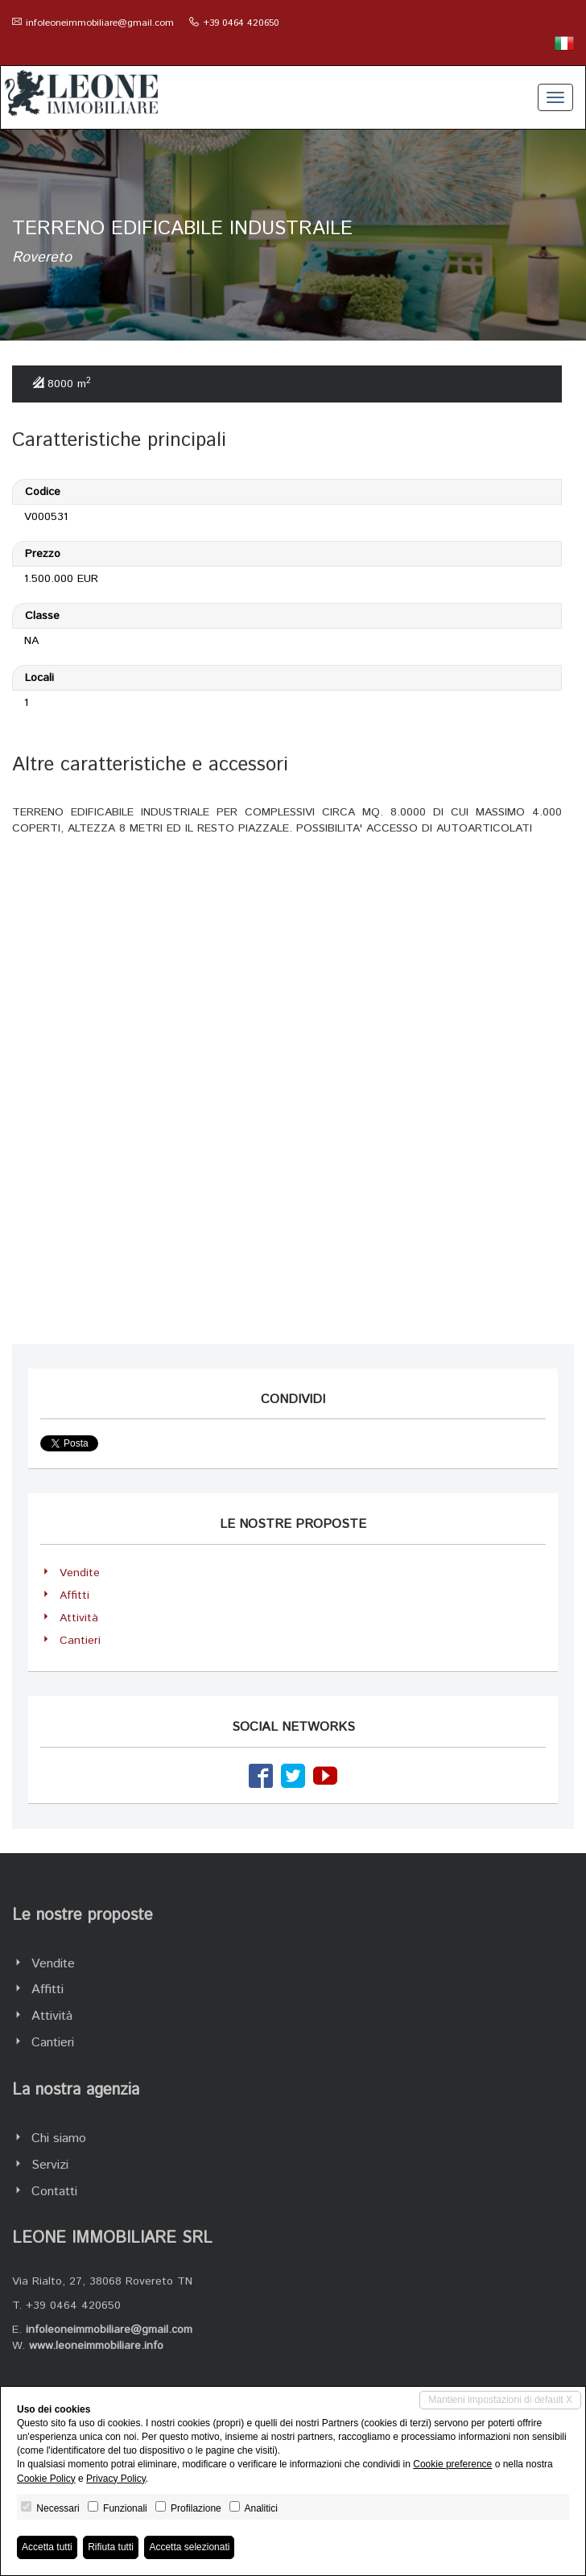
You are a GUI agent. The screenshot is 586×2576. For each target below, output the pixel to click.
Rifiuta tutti (111, 2547)
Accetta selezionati (189, 2547)
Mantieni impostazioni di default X (500, 2399)
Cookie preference (452, 2464)
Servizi (49, 2165)
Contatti (54, 2191)
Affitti (74, 1595)
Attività (79, 1618)
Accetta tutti (47, 2547)
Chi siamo (58, 2138)
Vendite (80, 1573)
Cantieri (80, 1641)
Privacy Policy (116, 2478)
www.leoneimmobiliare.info (96, 2346)
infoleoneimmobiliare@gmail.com (100, 23)
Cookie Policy (46, 2478)
